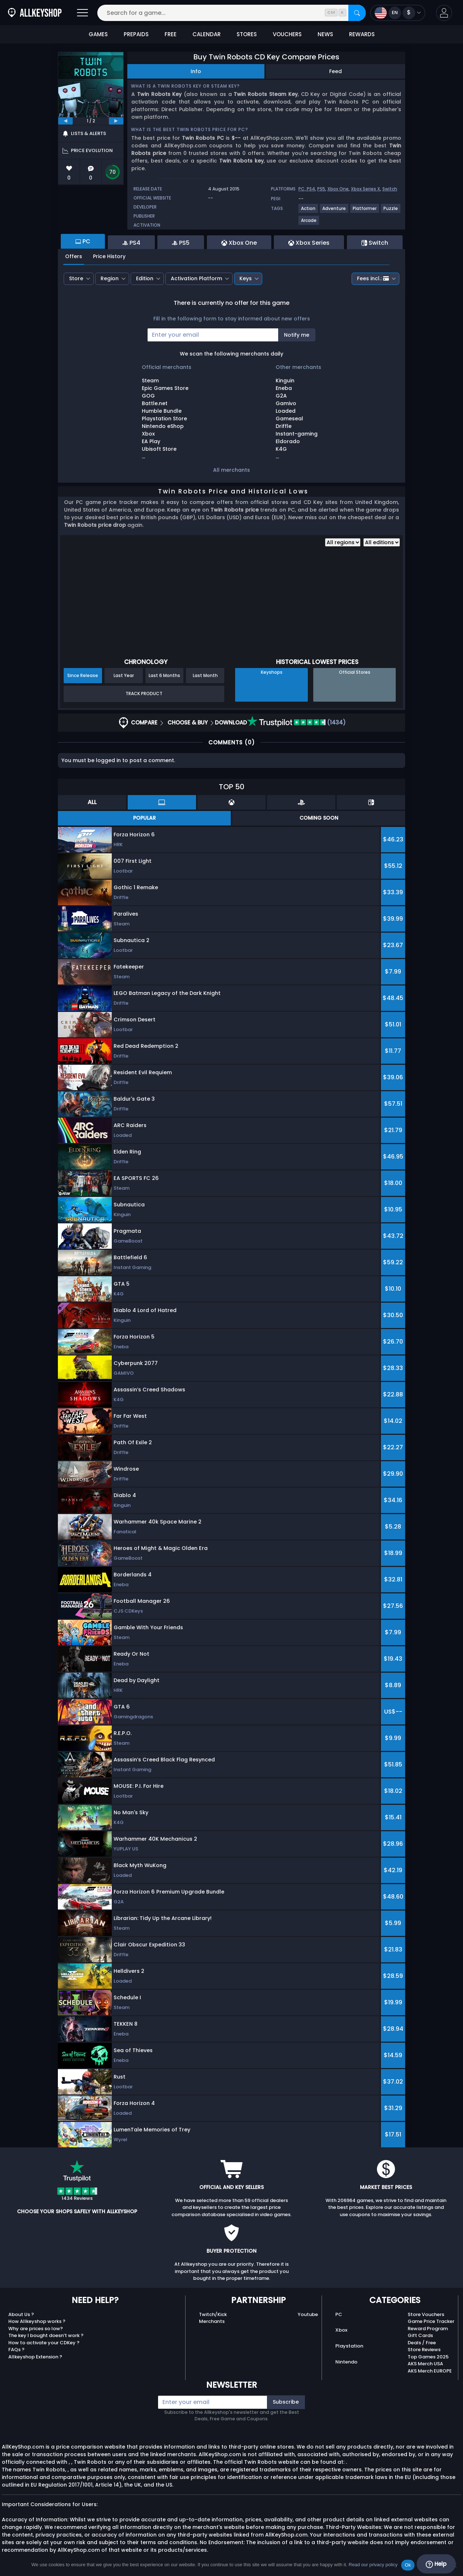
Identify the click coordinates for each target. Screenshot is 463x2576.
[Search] (357, 13)
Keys (245, 278)
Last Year (124, 675)
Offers (73, 256)
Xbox (341, 2330)
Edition (144, 278)
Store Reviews (424, 2349)
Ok (408, 2565)
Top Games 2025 (428, 2356)
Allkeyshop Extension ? (35, 2356)
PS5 (321, 189)
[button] (444, 13)
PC (338, 2314)
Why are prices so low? (35, 2328)
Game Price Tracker (431, 2321)
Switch (389, 189)
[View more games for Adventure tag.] (334, 211)
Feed (335, 71)
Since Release (82, 675)
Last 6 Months (164, 675)
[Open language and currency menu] (397, 13)
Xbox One (338, 189)
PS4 (311, 189)
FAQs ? (16, 2349)
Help (436, 2564)
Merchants (212, 2321)
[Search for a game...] (231, 13)
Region (110, 278)
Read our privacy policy (373, 2564)
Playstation (349, 2345)
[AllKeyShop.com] (34, 13)
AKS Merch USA (425, 2363)
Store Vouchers (426, 2314)
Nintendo (346, 2361)
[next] (116, 121)
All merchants (231, 470)
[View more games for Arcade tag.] (309, 223)
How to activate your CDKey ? (44, 2342)
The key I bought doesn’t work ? (46, 2335)
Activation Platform (196, 278)
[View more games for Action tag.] (308, 211)
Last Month (205, 675)
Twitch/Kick (213, 2314)
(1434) (296, 722)
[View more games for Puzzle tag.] (391, 211)
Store (76, 278)
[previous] (65, 121)
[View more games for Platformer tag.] (365, 211)
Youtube (308, 2314)
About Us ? (21, 2314)
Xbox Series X (365, 189)
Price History (109, 256)
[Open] (82, 13)
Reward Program (428, 2328)
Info (196, 71)
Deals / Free (422, 2342)
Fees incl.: (373, 278)
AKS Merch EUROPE (430, 2370)
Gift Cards (420, 2335)
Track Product (144, 693)
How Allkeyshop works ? (36, 2321)
